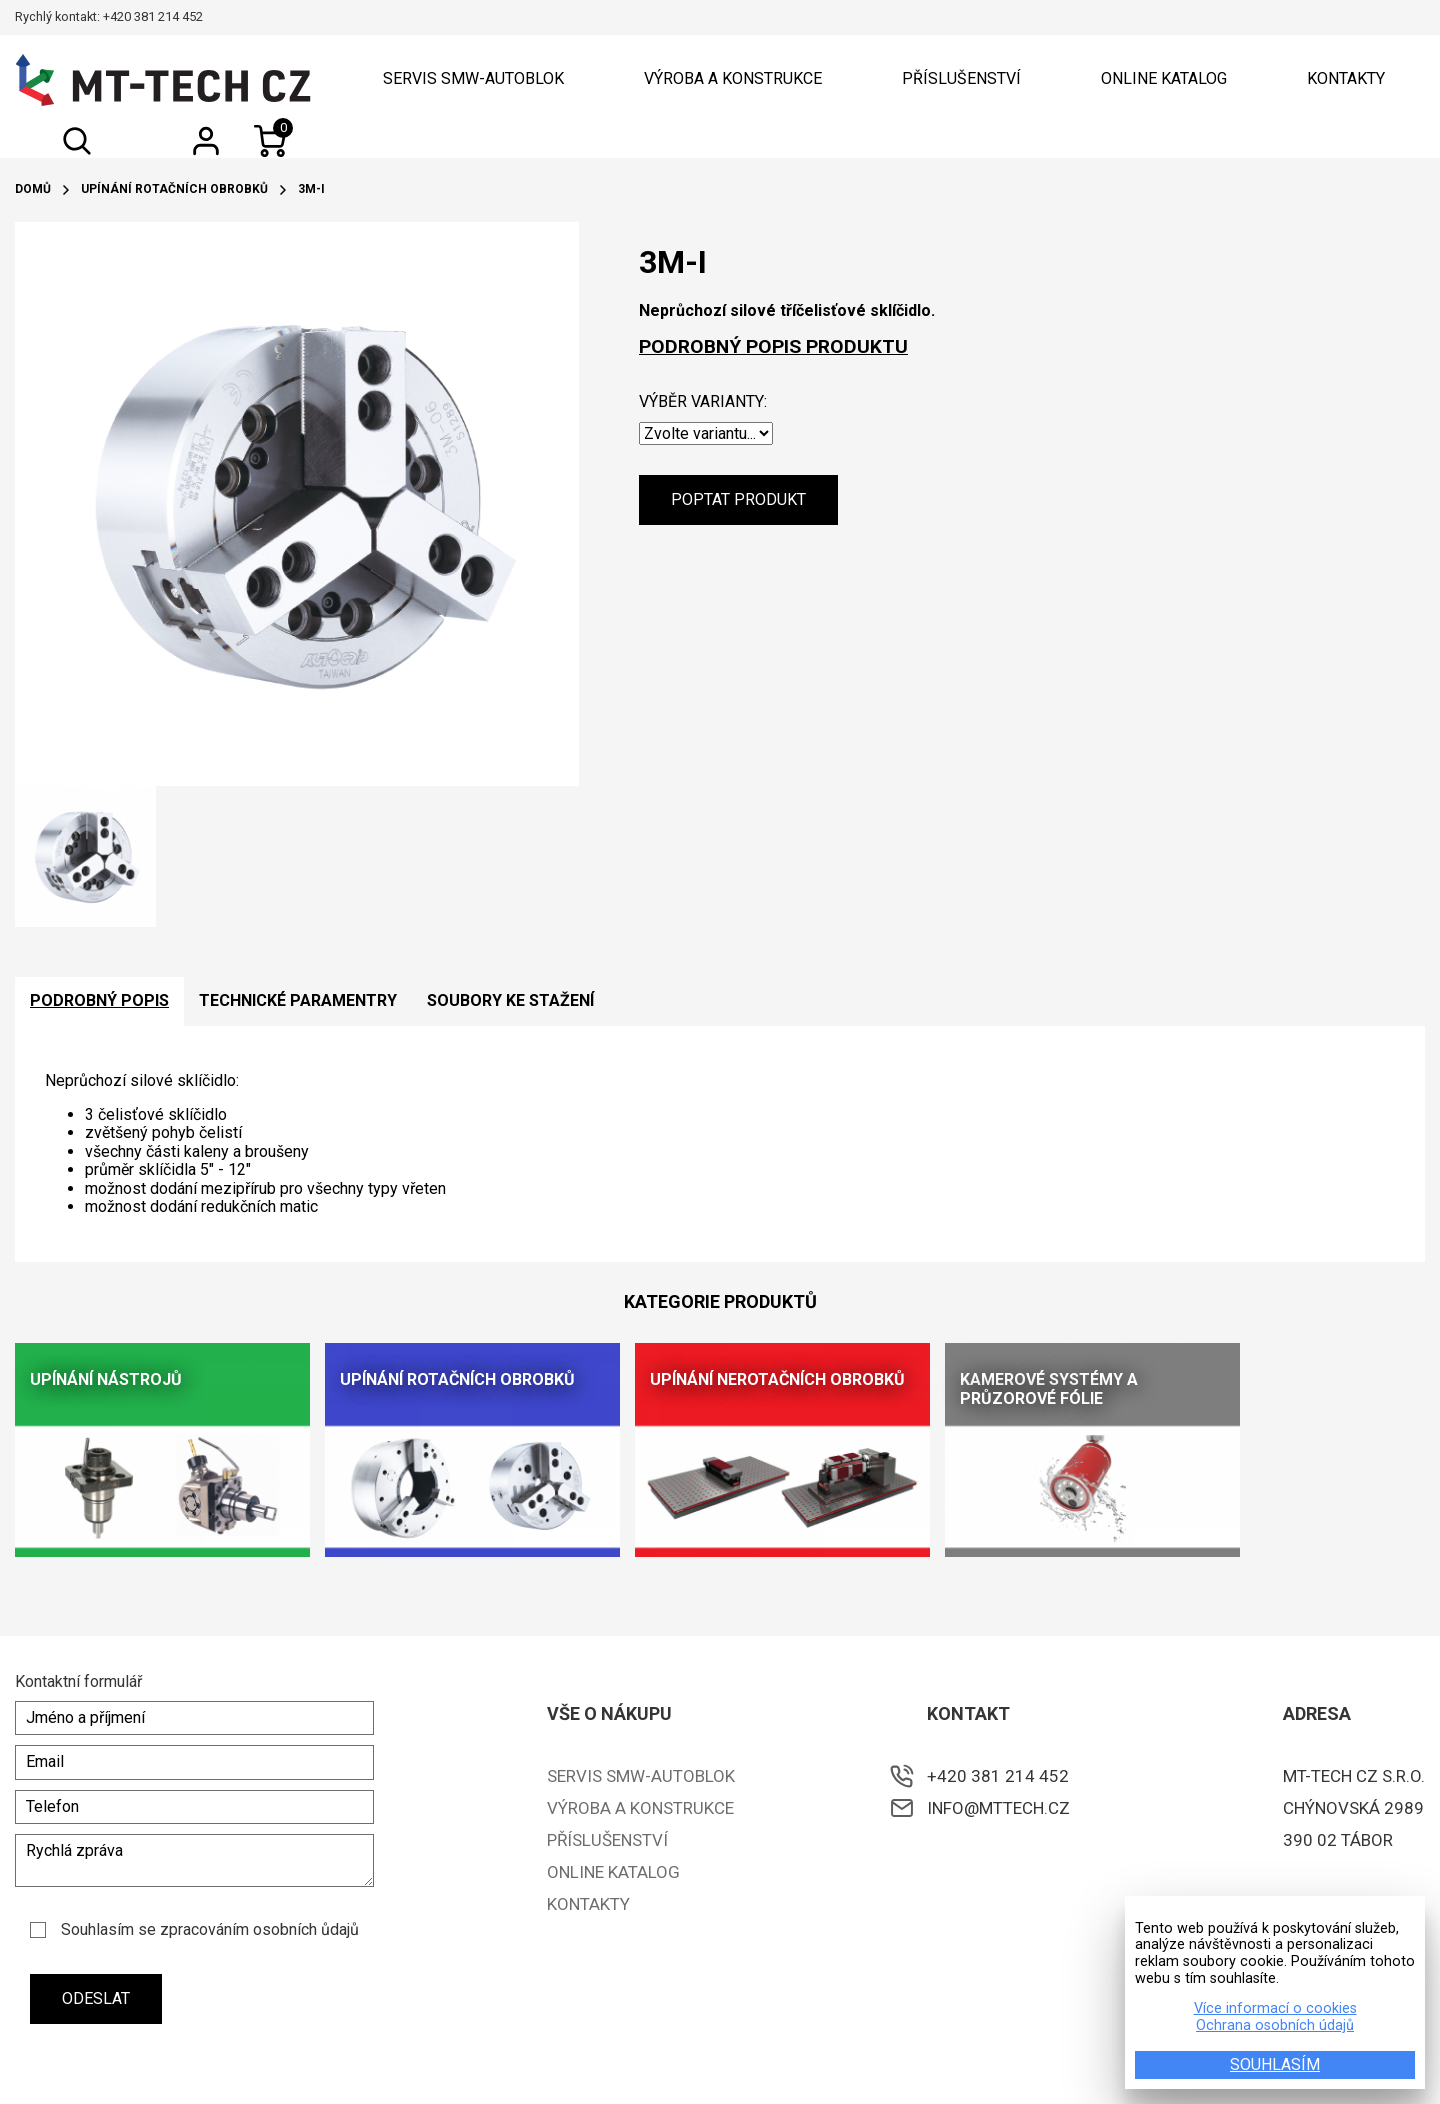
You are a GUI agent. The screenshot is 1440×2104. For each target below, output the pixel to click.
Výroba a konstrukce (733, 79)
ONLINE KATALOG (1164, 79)
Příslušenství (961, 79)
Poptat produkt (738, 499)
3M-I (311, 189)
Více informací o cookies (1275, 2009)
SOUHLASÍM (1275, 2064)
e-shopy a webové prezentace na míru (1311, 2062)
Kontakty (1346, 79)
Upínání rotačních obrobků (174, 189)
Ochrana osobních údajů (1275, 2026)
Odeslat (96, 1998)
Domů (33, 189)
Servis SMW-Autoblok (473, 79)
